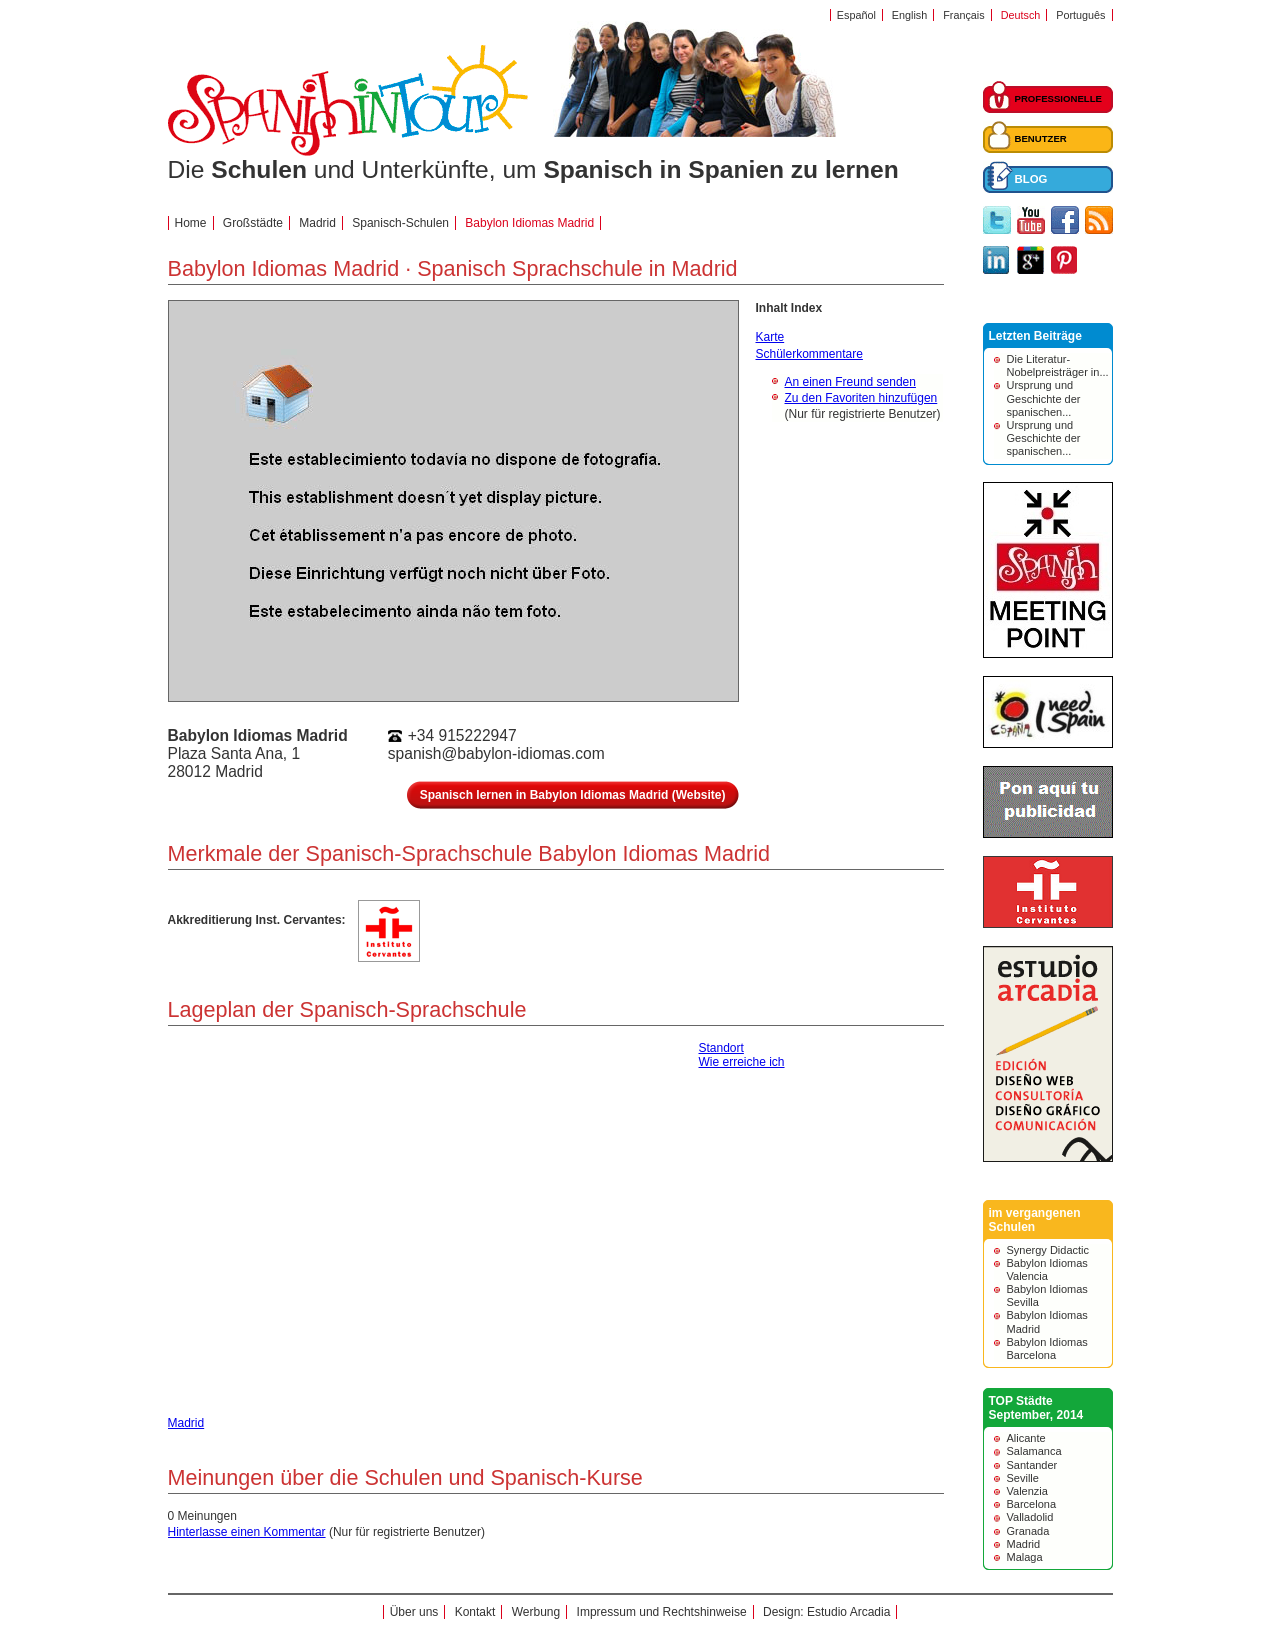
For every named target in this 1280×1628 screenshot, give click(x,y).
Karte (770, 337)
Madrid (1024, 1544)
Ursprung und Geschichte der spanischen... (1044, 398)
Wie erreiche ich (742, 1062)
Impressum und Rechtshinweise (662, 1612)
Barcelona (1032, 1504)
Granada (1028, 1531)
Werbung (536, 1612)
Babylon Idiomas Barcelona (1047, 1348)
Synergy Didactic (1048, 1250)
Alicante (1026, 1438)
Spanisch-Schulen (400, 223)
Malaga (1025, 1557)
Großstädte (253, 223)
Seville (1023, 1478)
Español (856, 15)
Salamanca (1034, 1451)
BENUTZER (1041, 138)
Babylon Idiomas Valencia (1047, 1269)
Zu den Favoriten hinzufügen (861, 398)
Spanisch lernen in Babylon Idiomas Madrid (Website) (573, 795)
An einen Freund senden (850, 382)
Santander (1032, 1465)
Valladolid (1030, 1517)
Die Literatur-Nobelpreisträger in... (1058, 365)
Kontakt (475, 1612)
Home (191, 223)
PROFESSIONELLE (1058, 98)
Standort (721, 1048)
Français (963, 15)
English (909, 15)
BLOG (1031, 179)
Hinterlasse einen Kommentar (247, 1532)
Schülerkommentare (809, 354)
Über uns (414, 1612)
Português (1080, 15)
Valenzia (1027, 1491)
